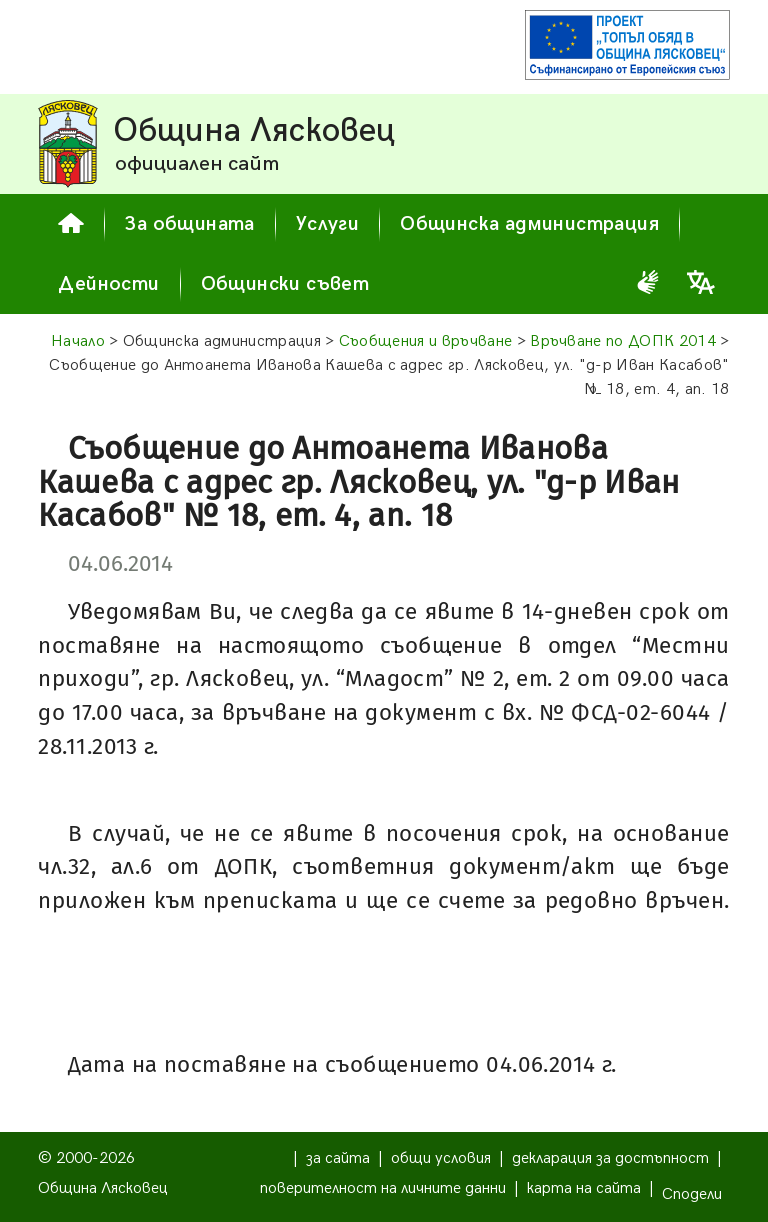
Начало (78, 341)
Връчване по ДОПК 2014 (623, 341)
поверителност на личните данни (383, 1188)
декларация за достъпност (610, 1158)
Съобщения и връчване (425, 341)
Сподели (692, 1194)
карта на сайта (584, 1188)
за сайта (338, 1158)
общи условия (441, 1158)
